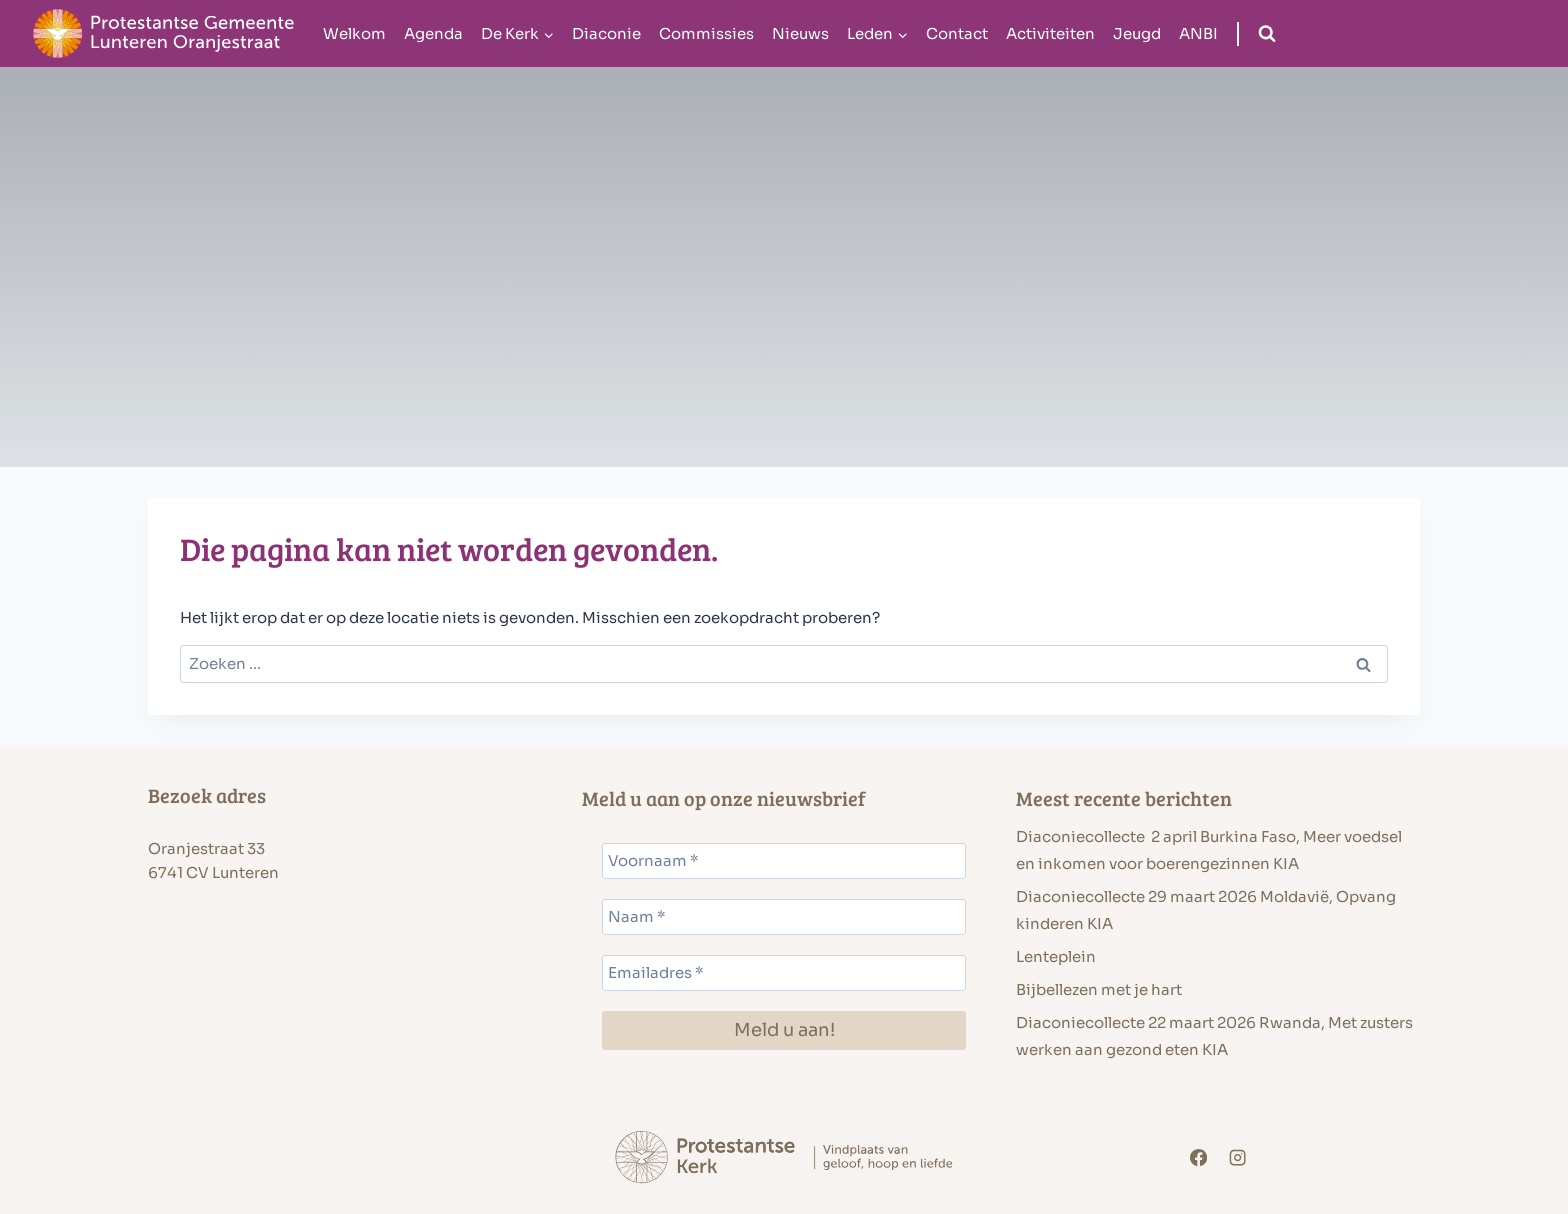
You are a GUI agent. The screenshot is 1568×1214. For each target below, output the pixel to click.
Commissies (706, 33)
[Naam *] (784, 917)
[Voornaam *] (784, 861)
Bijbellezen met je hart (1099, 989)
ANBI (1198, 33)
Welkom (354, 33)
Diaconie (606, 33)
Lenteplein (1056, 956)
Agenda (433, 33)
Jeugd (1137, 33)
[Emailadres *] (784, 973)
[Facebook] (1198, 1157)
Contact (957, 33)
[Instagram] (1238, 1157)
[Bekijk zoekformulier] (1267, 34)
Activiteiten (1050, 33)
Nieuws (800, 33)
